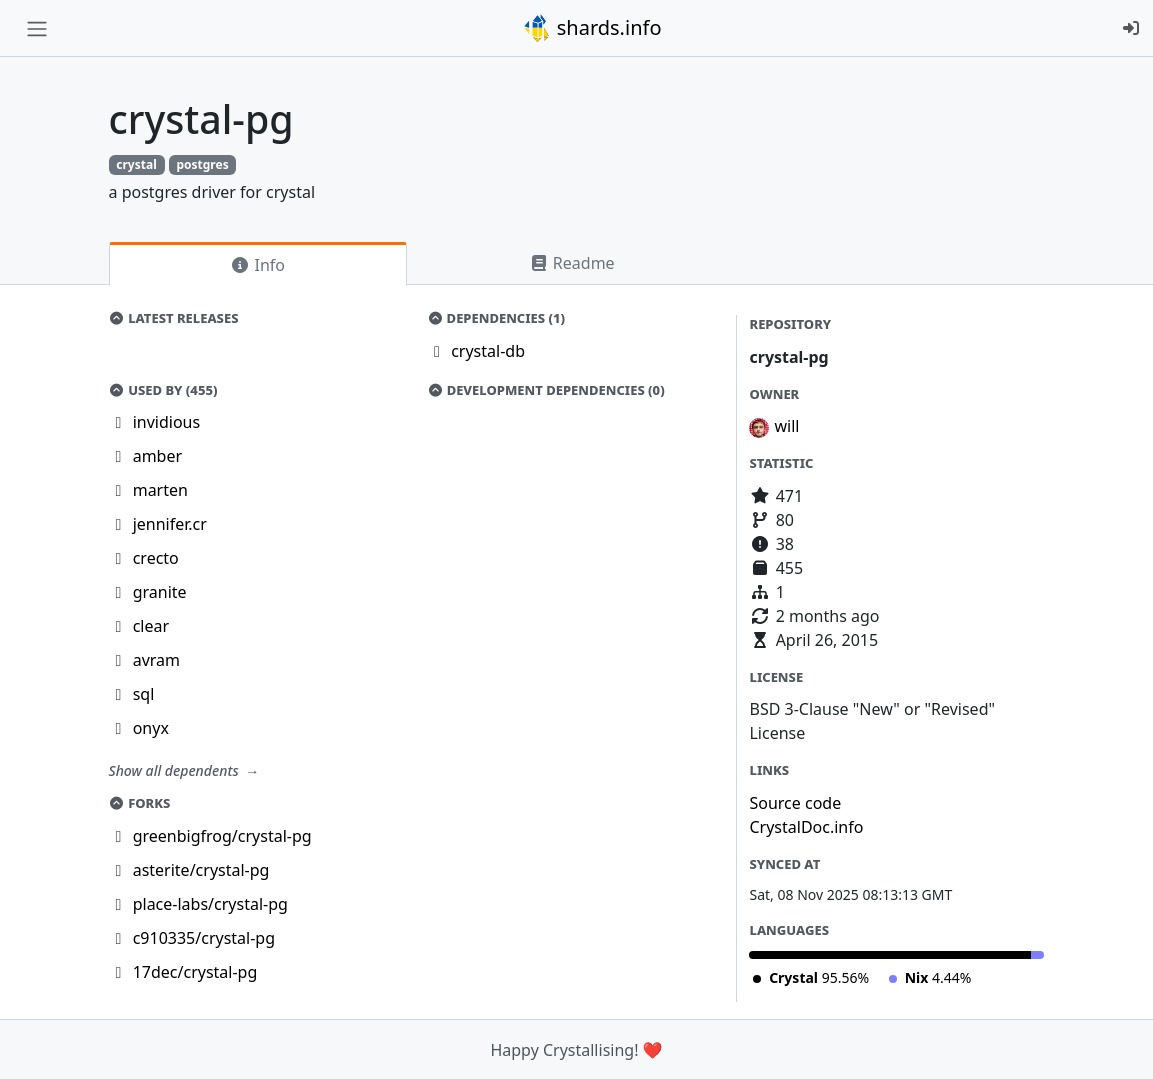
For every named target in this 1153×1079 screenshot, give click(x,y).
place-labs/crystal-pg (210, 904)
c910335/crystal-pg (204, 938)
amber (157, 456)
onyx (151, 728)
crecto (156, 558)
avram (156, 660)
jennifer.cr (170, 524)
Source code (795, 803)
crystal (136, 164)
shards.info (592, 28)
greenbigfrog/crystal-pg (222, 836)
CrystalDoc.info (806, 827)
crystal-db (488, 351)
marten (160, 490)
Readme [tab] (572, 263)
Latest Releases (174, 318)
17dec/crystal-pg (195, 972)
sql (144, 694)
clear (151, 626)
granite (160, 592)
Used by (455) (163, 390)
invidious (166, 422)
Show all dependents (176, 770)
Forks (140, 803)
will (786, 426)
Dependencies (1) (496, 318)
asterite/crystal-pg (201, 870)
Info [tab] (257, 265)
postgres (202, 164)
